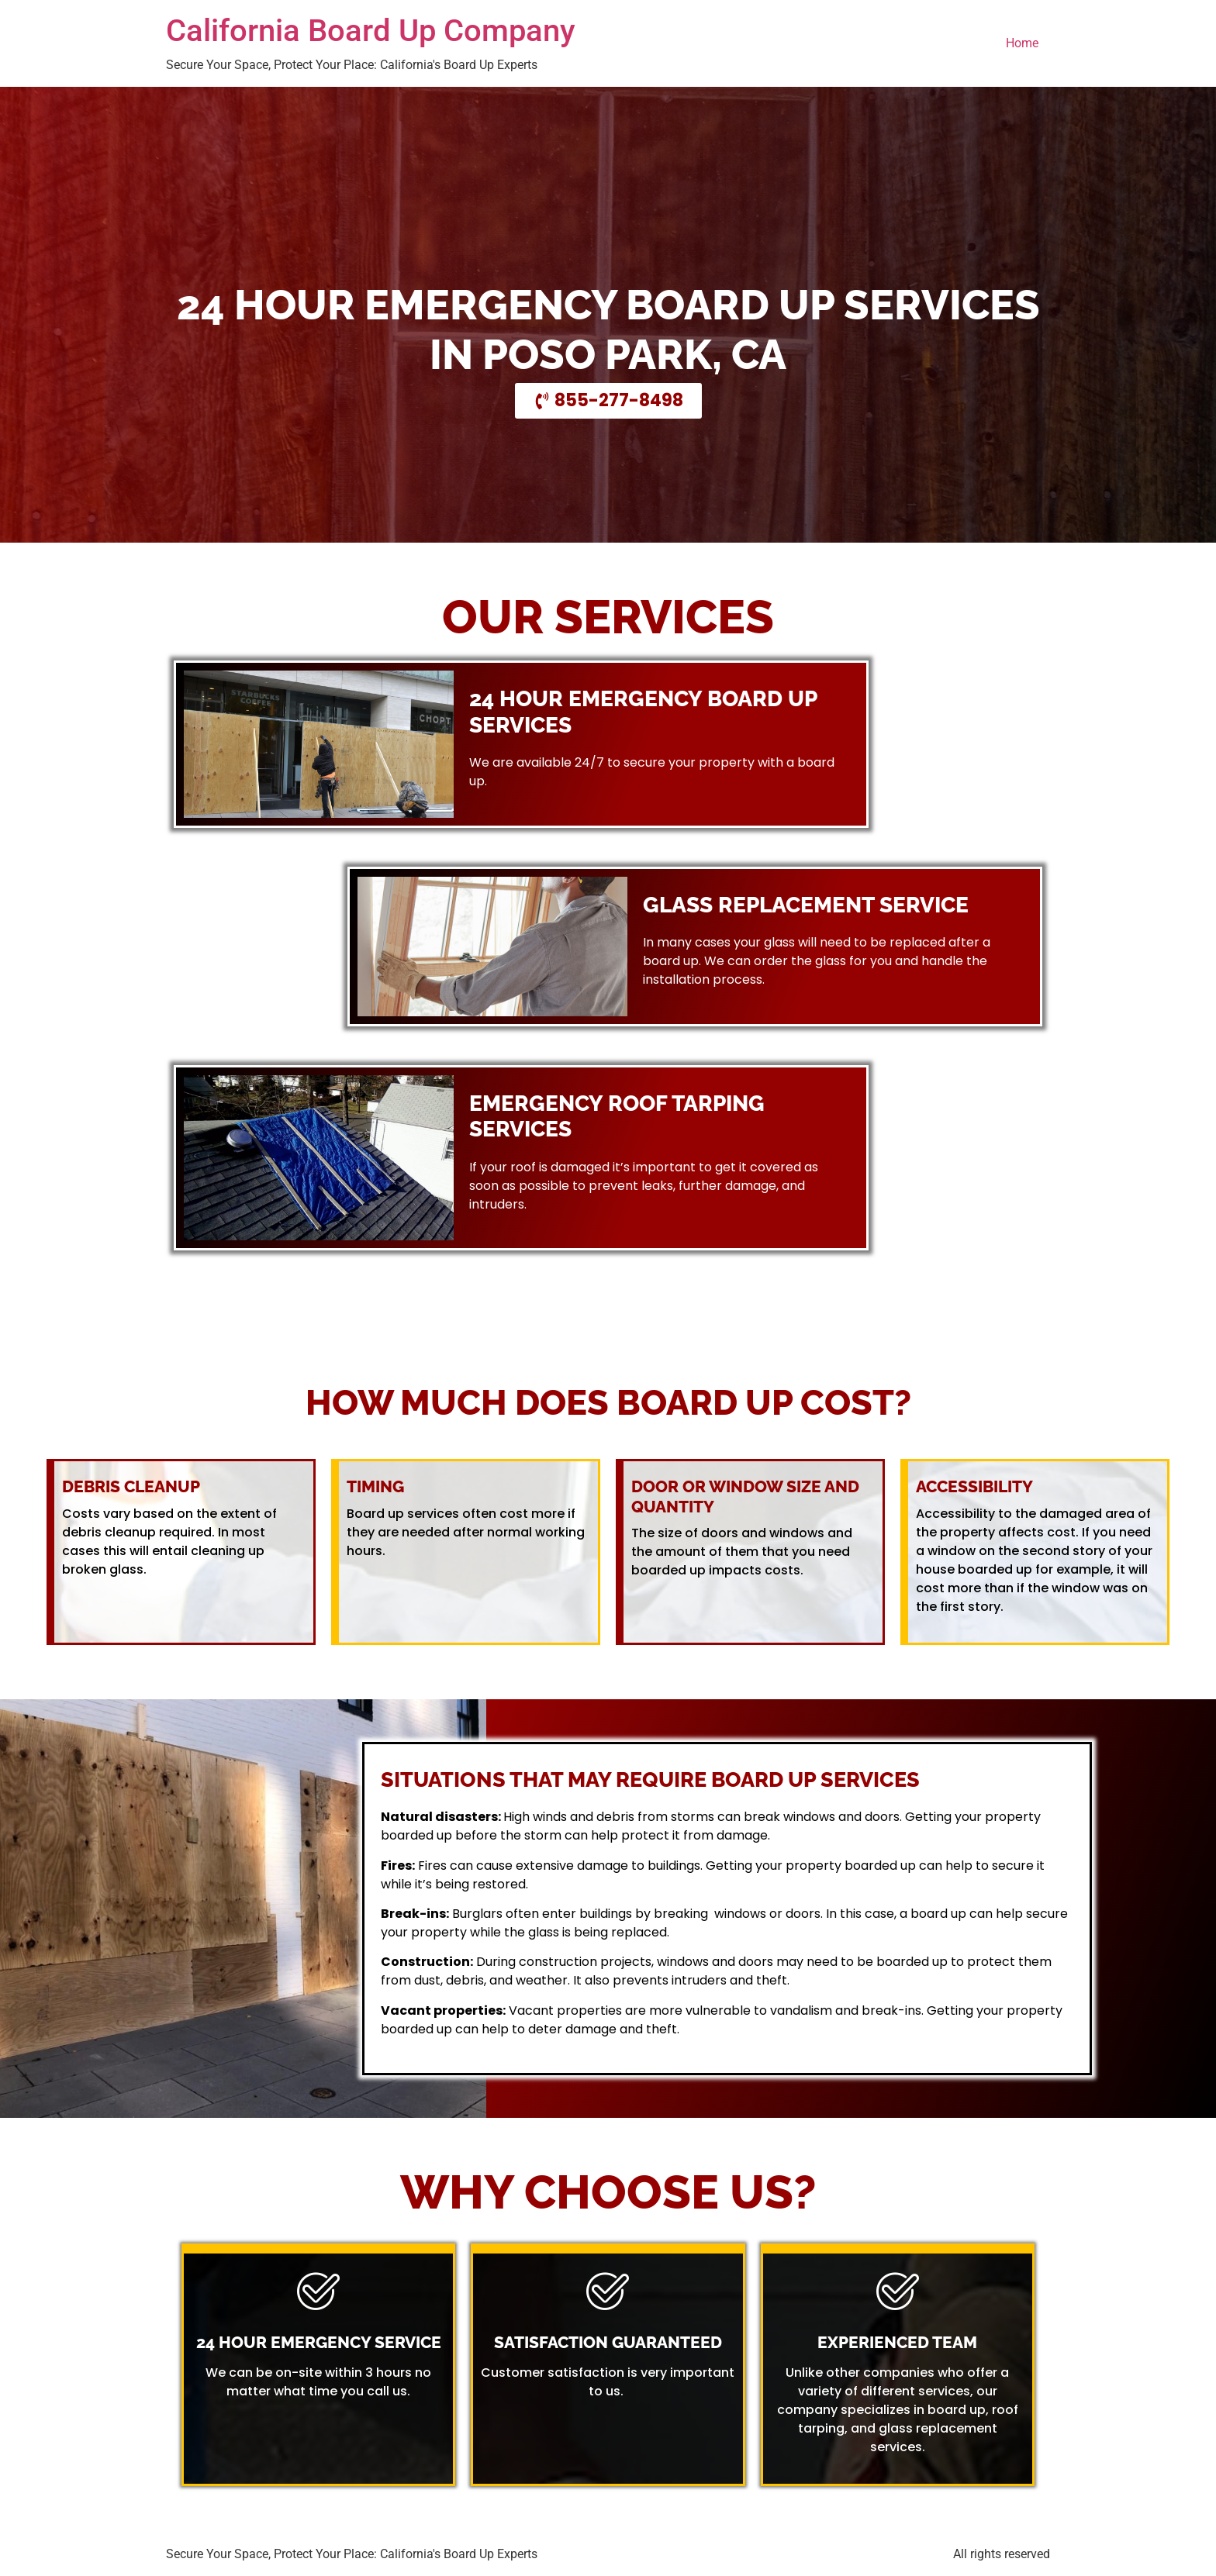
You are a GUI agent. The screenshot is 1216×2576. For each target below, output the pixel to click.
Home (1022, 43)
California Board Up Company (370, 30)
